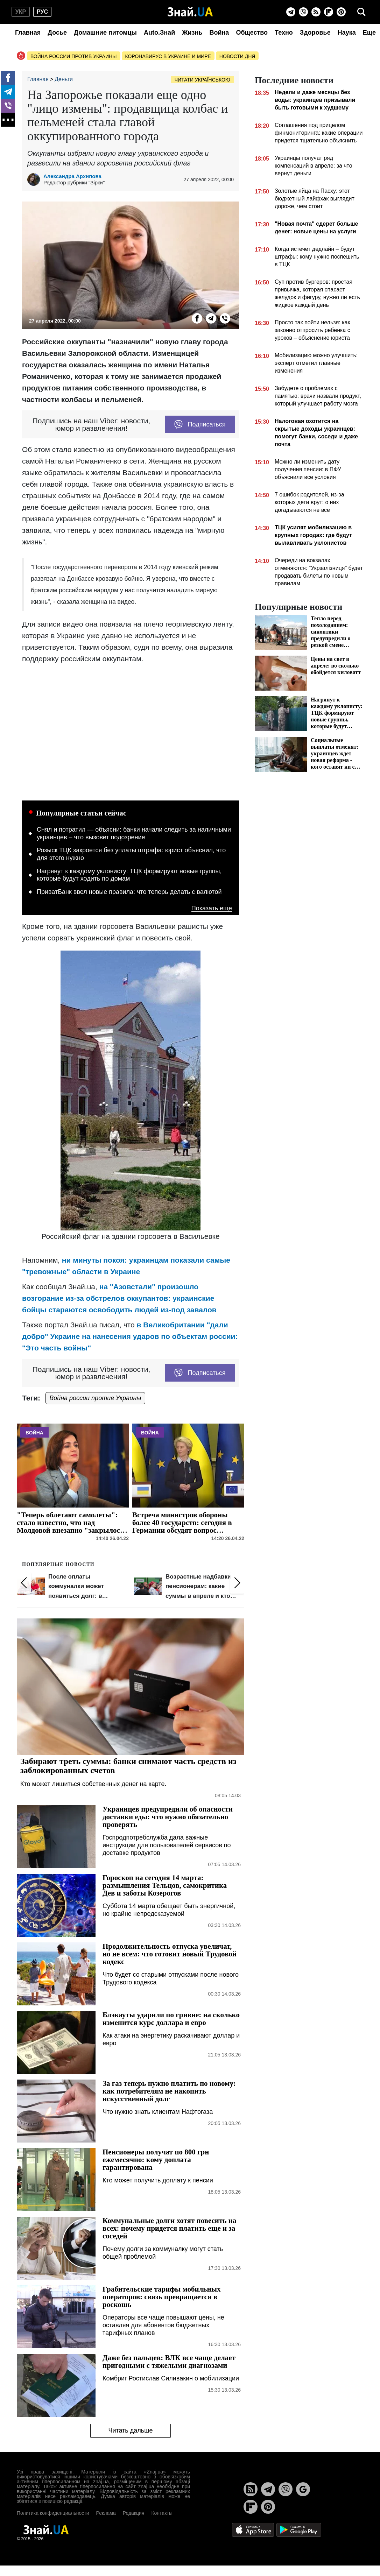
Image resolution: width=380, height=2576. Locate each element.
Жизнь (192, 32)
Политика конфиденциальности (53, 2513)
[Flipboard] (328, 11)
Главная (28, 32)
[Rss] (316, 11)
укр (20, 12)
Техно (284, 32)
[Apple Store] (254, 2529)
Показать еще (211, 908)
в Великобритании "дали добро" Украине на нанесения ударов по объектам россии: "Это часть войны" (130, 1336)
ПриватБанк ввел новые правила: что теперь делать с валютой (129, 891)
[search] (361, 12)
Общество (252, 32)
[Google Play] (299, 2529)
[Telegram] (290, 11)
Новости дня (237, 56)
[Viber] (303, 11)
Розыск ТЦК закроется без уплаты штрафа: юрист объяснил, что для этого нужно (131, 854)
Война (219, 32)
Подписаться (200, 424)
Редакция (134, 2513)
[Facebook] (8, 78)
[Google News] (303, 2489)
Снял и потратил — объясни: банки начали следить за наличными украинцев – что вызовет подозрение (134, 833)
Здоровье (315, 32)
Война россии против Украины (73, 56)
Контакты (161, 2513)
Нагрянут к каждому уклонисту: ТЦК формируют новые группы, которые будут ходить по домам (129, 875)
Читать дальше (130, 2430)
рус (42, 12)
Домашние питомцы (105, 32)
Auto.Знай (159, 32)
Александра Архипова (72, 176)
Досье (57, 32)
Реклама (106, 2513)
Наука (347, 32)
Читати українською (202, 80)
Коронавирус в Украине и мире (168, 56)
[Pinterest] (341, 11)
